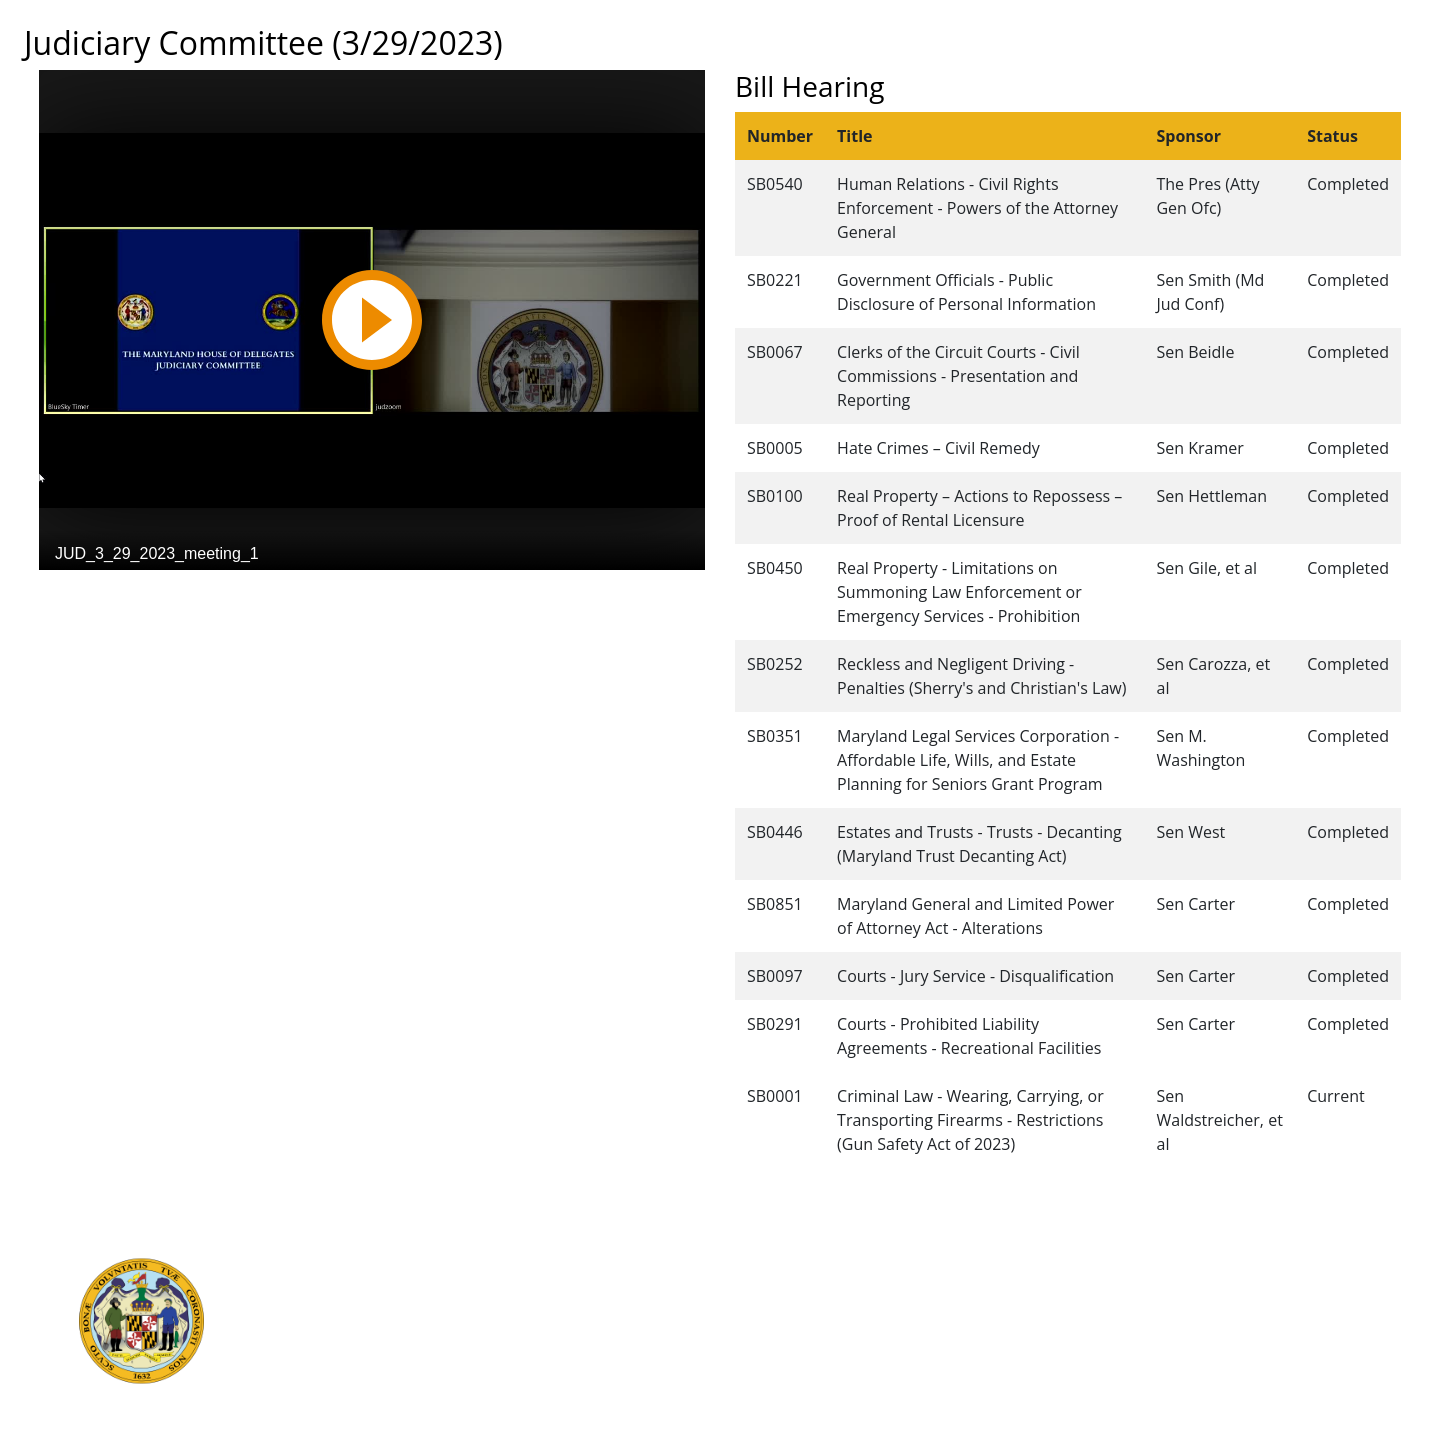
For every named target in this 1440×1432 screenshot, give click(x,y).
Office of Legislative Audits (410, 1331)
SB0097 (775, 976)
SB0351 (775, 736)
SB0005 (775, 448)
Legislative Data (1218, 1265)
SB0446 (775, 832)
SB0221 (775, 280)
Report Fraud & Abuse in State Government (468, 1353)
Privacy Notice (754, 1375)
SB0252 (775, 664)
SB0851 (775, 904)
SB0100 (775, 496)
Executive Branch (379, 1265)
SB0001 (775, 1096)
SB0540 (775, 184)
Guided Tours (752, 1265)
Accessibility (747, 1353)
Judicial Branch (371, 1287)
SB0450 (775, 568)
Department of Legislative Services (438, 1309)
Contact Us (743, 1287)
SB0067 (775, 352)
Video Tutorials (757, 1397)
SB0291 (775, 1024)
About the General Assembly (803, 1331)
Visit (720, 1309)
